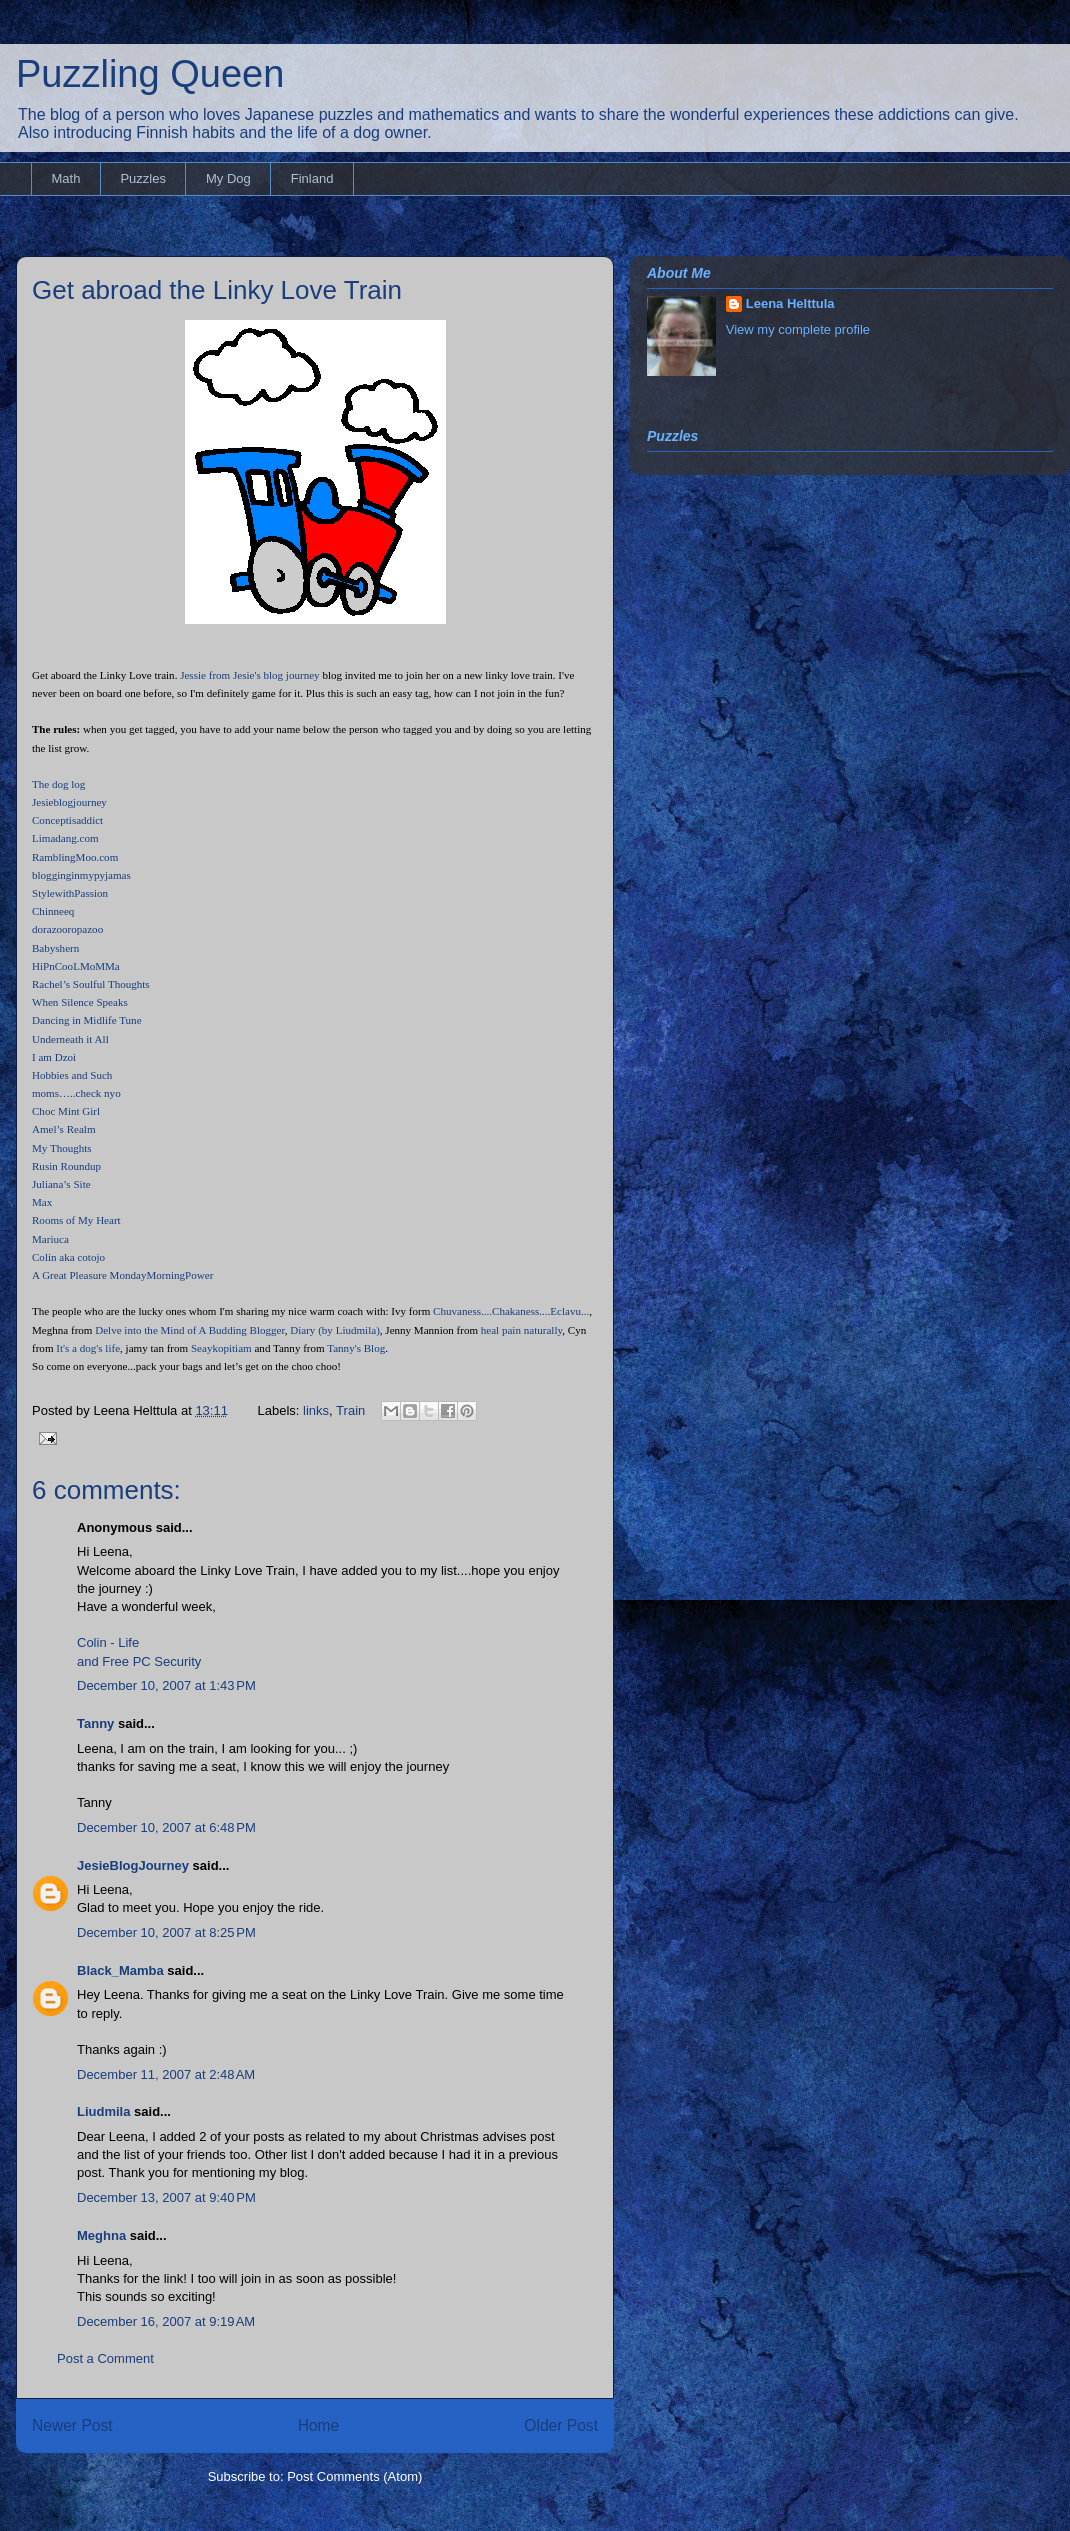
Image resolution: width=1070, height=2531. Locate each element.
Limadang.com (65, 838)
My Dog (228, 178)
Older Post (561, 2425)
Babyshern (55, 948)
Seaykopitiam (221, 1348)
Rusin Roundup (66, 1166)
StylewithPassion (70, 893)
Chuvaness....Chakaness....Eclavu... (511, 1311)
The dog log (58, 784)
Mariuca (50, 1239)
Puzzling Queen (150, 74)
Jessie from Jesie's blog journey (249, 675)
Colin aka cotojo (68, 1257)
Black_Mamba (120, 1970)
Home (319, 2425)
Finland (312, 178)
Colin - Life (108, 1642)
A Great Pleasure (69, 1275)
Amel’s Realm (64, 1129)
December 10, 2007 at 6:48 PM (166, 1827)
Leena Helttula (790, 303)
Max (42, 1202)
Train (350, 1410)
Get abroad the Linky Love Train (217, 290)
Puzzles (143, 178)
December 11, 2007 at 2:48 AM (166, 2074)
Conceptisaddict (67, 820)
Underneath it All (70, 1039)
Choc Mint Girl (66, 1111)
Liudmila (103, 2111)
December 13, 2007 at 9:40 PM (166, 2197)
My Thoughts (62, 1148)
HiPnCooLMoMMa (76, 966)
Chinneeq (53, 911)
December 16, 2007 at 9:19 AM (166, 2321)
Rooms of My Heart (76, 1220)
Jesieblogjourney (69, 802)
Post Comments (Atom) (354, 2476)
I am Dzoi (54, 1057)
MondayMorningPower (160, 1275)
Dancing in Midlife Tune (87, 1020)
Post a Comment (105, 2358)
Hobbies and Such (72, 1075)
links (316, 1410)
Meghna (101, 2235)
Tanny (95, 1723)
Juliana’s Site (61, 1184)
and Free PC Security (139, 1661)
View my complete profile (798, 329)
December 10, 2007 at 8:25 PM (166, 1932)
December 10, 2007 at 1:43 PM (166, 1685)
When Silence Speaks (80, 1002)
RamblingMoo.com (75, 857)
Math (66, 178)
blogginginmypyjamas (81, 875)
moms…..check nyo (76, 1093)
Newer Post (72, 2425)
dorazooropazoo (67, 929)
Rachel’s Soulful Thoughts (91, 984)
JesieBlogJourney (133, 1865)
